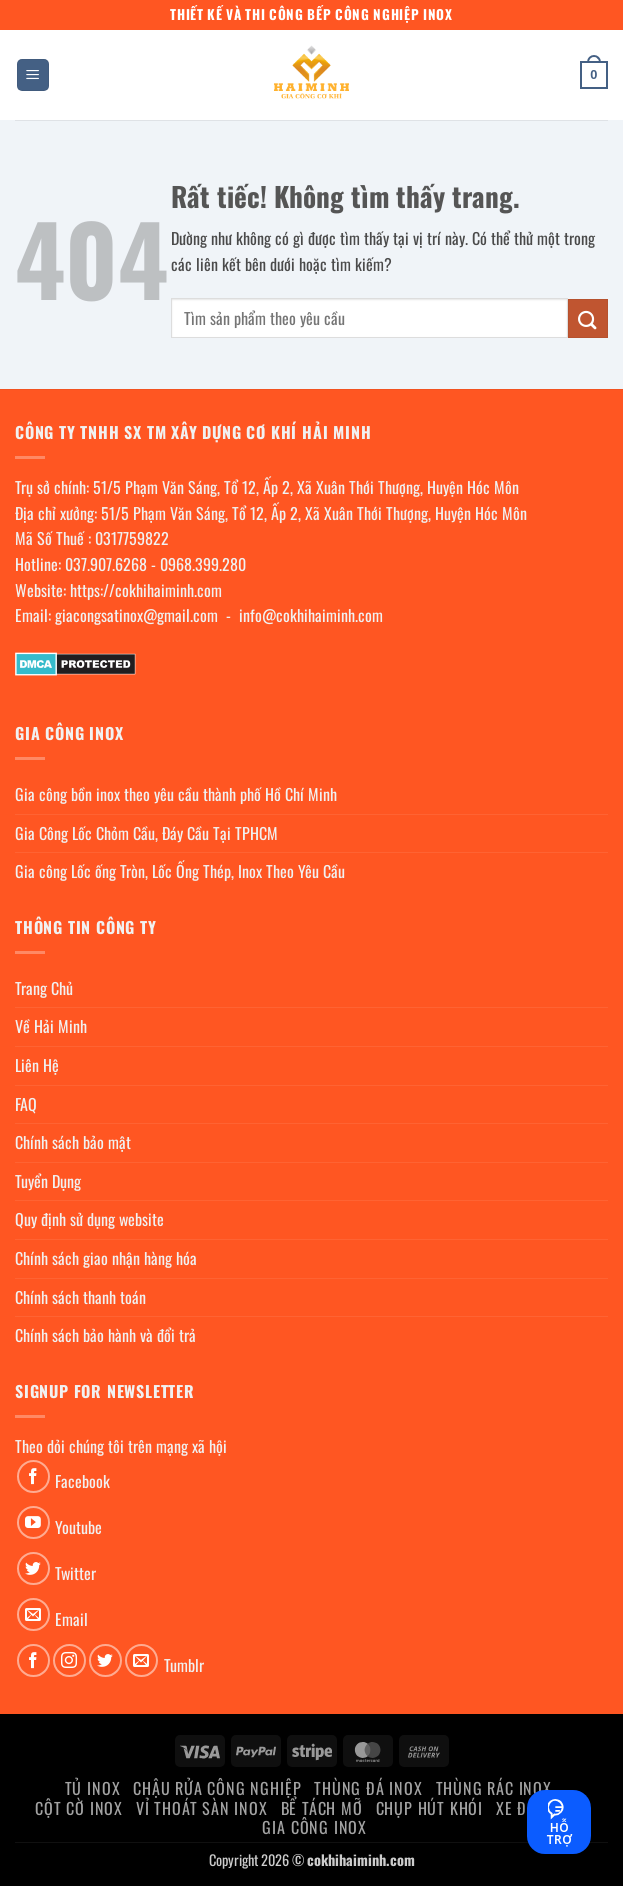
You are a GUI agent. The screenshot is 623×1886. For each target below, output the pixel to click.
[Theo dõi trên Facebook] (33, 1476)
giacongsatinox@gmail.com (136, 615)
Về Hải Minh (51, 1026)
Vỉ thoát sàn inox (202, 1808)
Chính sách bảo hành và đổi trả (105, 1335)
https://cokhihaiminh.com (146, 590)
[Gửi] (588, 318)
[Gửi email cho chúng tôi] (33, 1614)
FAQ (26, 1104)
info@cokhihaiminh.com (311, 615)
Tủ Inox (93, 1788)
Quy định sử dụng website (89, 1219)
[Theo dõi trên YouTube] (33, 1522)
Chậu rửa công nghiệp (217, 1788)
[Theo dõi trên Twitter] (33, 1568)
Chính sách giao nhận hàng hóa (106, 1258)
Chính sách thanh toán (80, 1297)
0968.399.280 (203, 564)
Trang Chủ (44, 988)
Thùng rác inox (494, 1788)
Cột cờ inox (79, 1808)
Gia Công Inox (314, 1827)
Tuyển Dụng (48, 1181)
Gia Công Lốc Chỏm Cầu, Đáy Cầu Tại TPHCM (146, 833)
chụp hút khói (429, 1808)
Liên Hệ (37, 1065)
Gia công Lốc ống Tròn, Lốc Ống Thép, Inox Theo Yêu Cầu (180, 871)
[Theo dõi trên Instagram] (69, 1660)
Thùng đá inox (368, 1788)
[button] (33, 75)
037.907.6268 (106, 564)
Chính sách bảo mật (73, 1142)
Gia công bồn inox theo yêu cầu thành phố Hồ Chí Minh (176, 794)
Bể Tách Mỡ (322, 1808)
